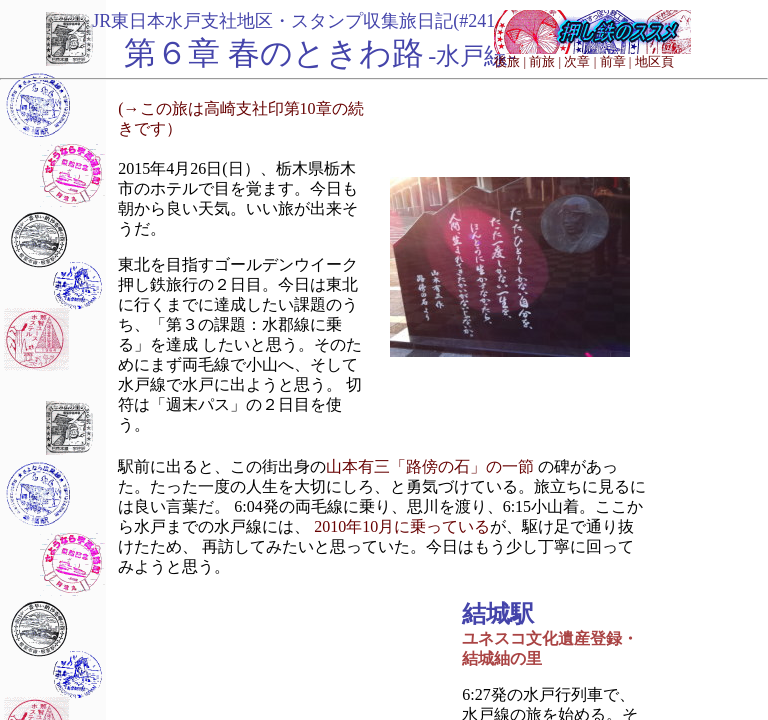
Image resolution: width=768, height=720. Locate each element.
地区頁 (654, 61)
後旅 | (510, 61)
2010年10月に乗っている (402, 526)
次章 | (580, 61)
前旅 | (545, 61)
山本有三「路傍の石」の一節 (430, 466)
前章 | (616, 61)
